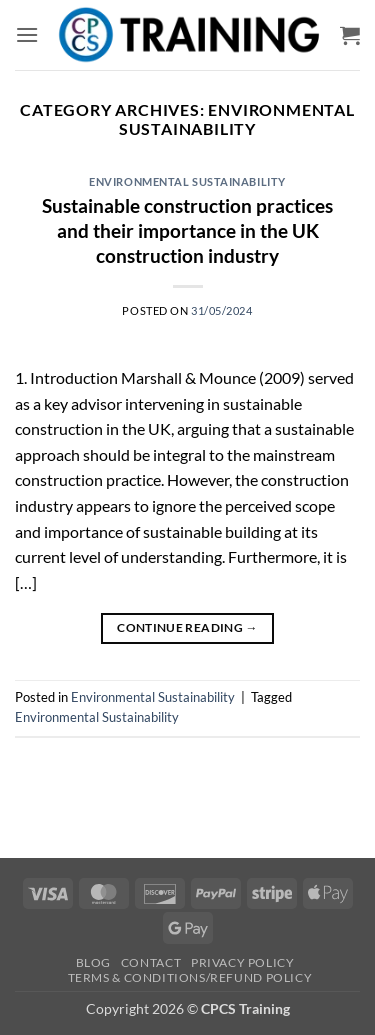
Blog (93, 962)
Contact (151, 962)
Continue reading (187, 627)
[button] (27, 34)
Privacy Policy (243, 962)
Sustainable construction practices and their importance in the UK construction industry (187, 230)
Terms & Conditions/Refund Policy (190, 977)
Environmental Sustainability (187, 181)
